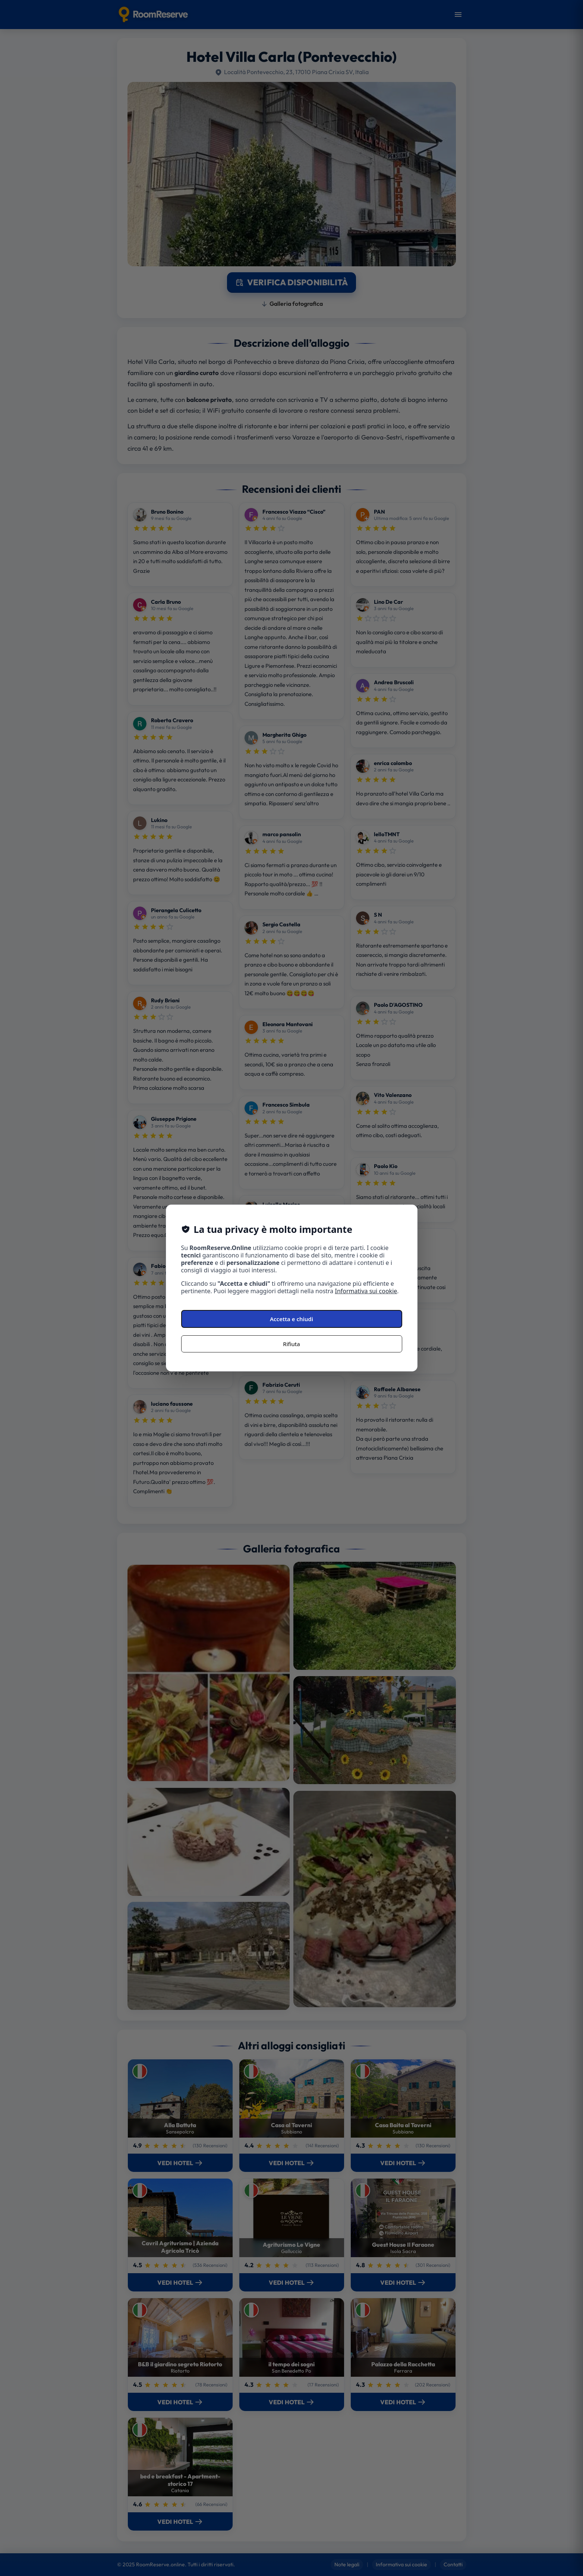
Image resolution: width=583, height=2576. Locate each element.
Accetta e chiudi (291, 1319)
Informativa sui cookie (366, 1291)
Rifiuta (291, 1344)
